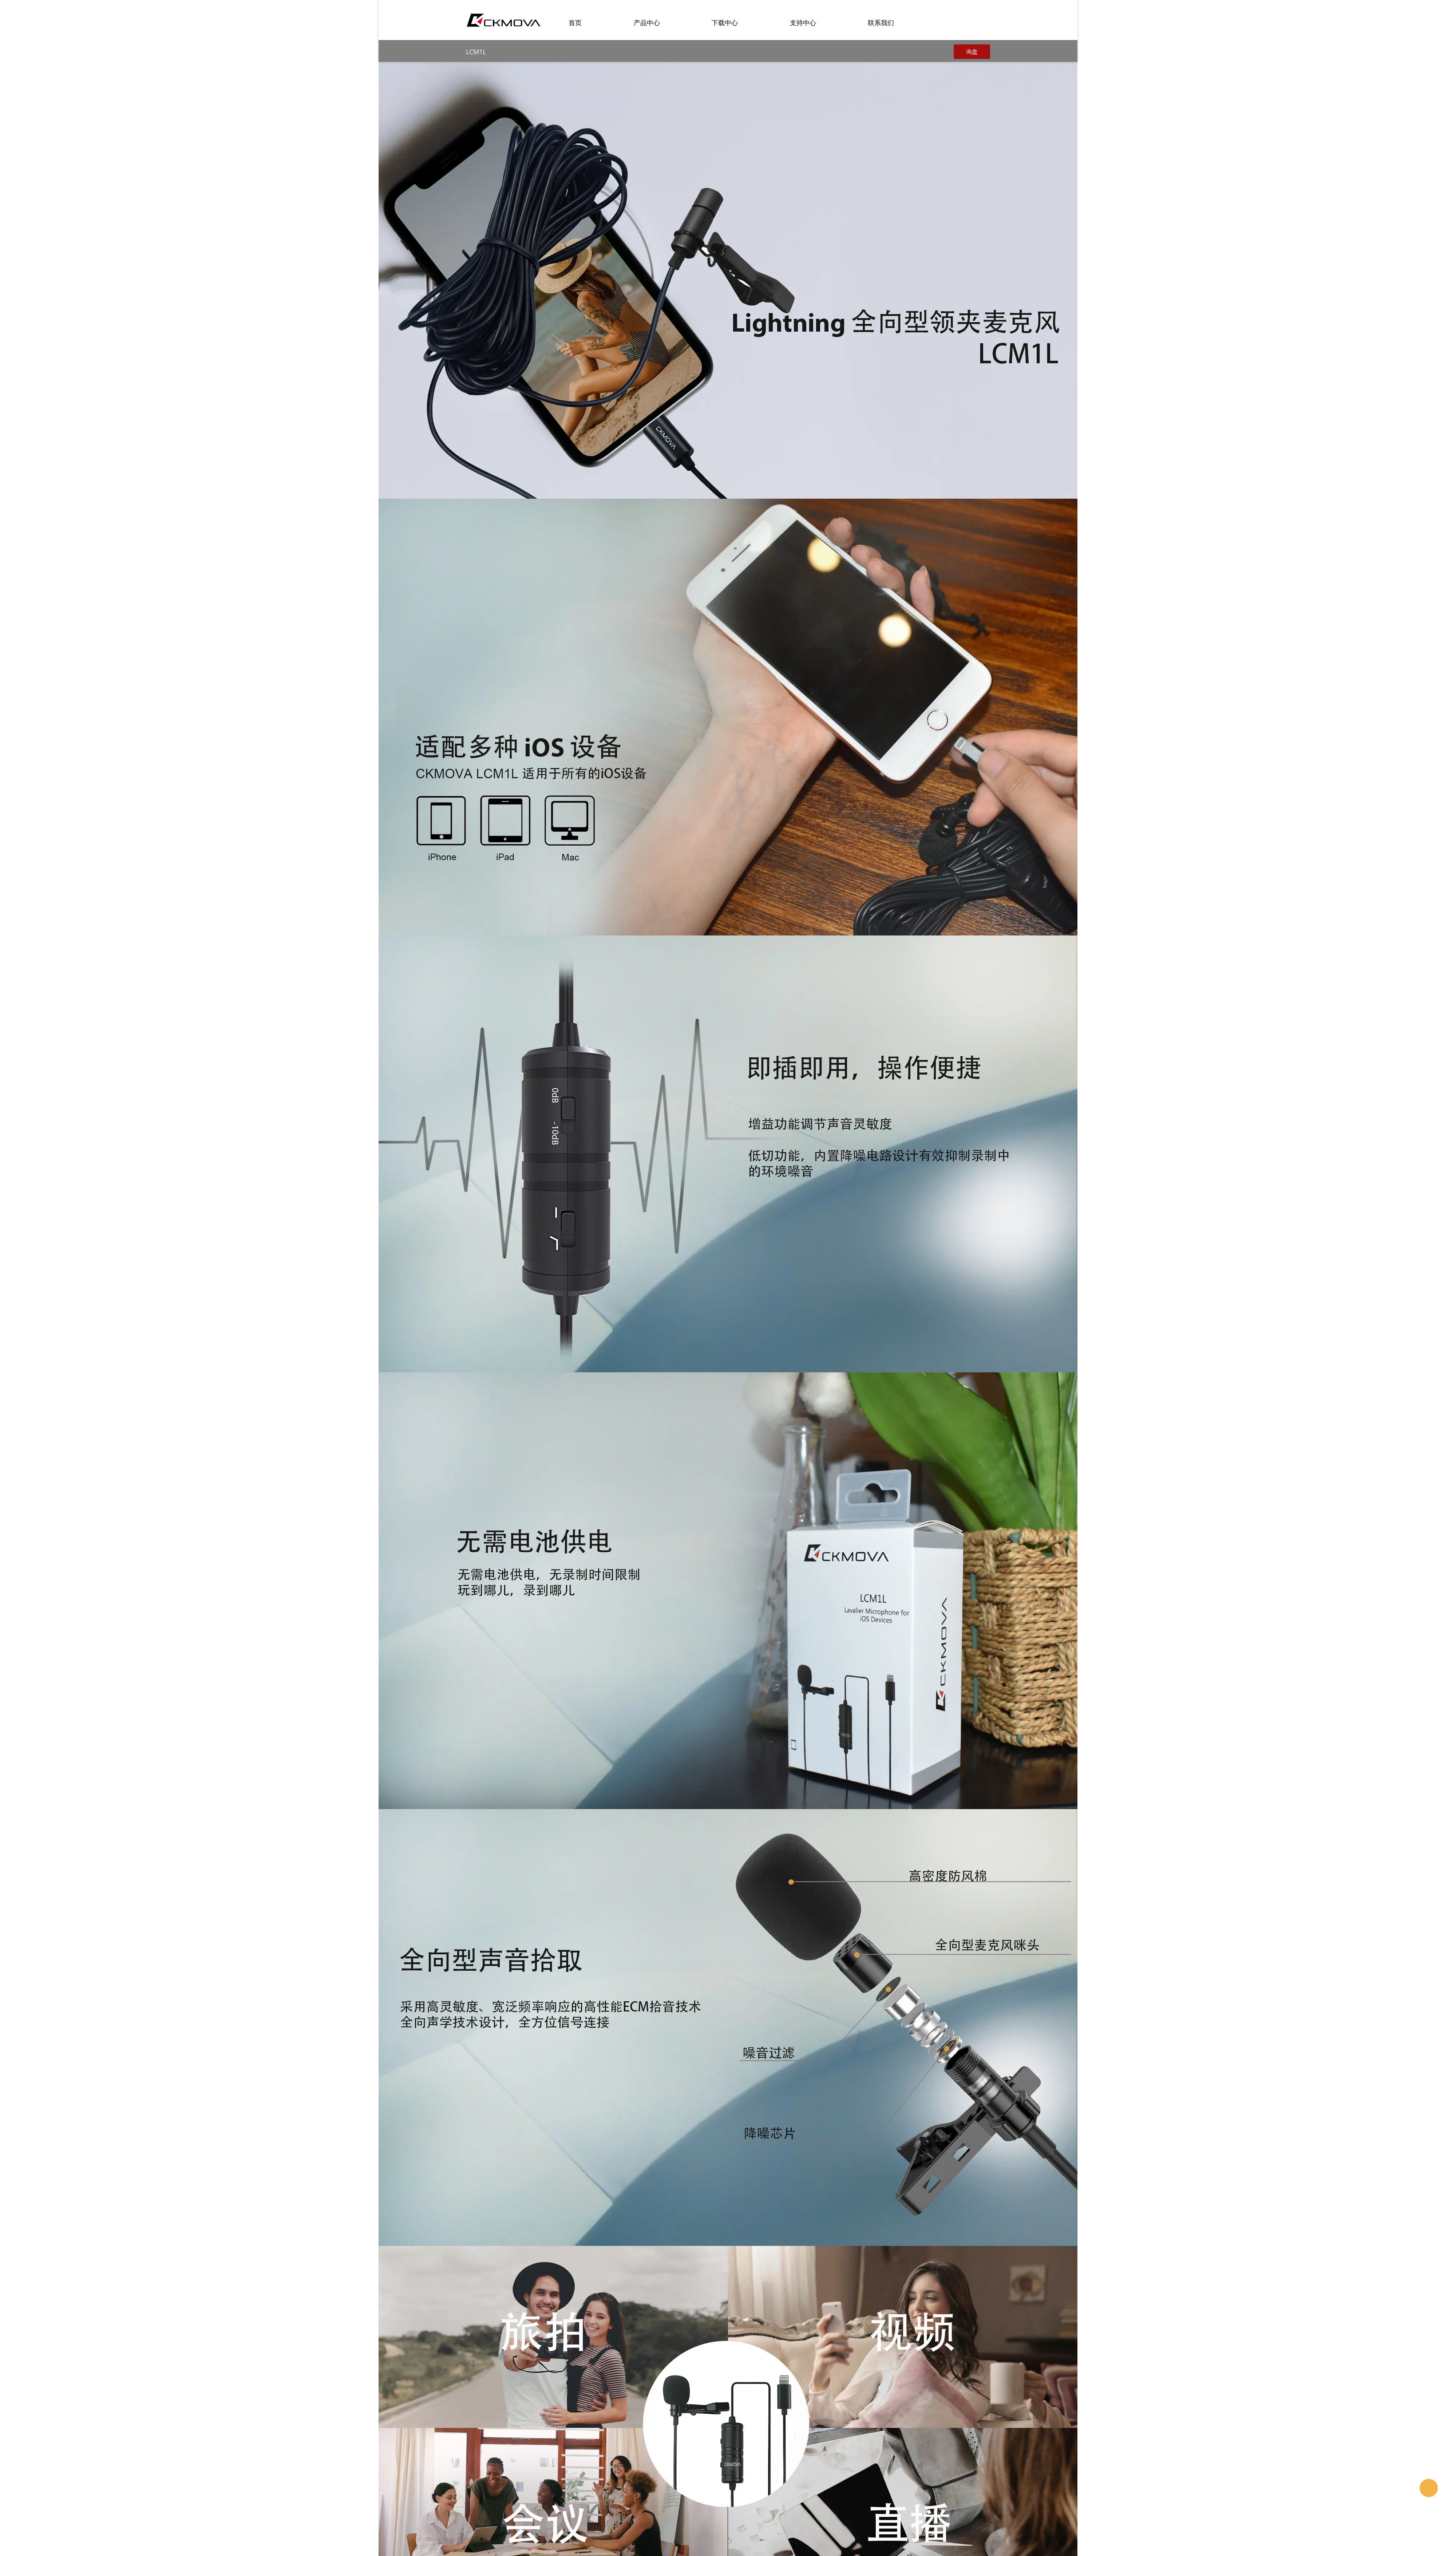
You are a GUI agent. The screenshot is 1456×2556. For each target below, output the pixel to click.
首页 (575, 22)
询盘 (972, 52)
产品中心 (647, 22)
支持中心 (803, 22)
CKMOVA (1429, 2488)
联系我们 (881, 22)
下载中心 (725, 22)
